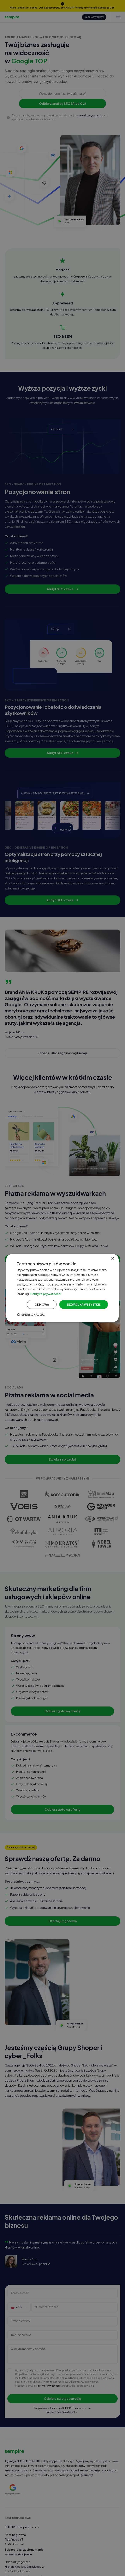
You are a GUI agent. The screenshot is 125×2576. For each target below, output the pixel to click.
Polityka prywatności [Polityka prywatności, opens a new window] (45, 1294)
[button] (31, 1314)
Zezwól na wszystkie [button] (84, 1304)
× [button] (112, 1258)
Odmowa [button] (42, 1304)
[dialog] (62, 1288)
